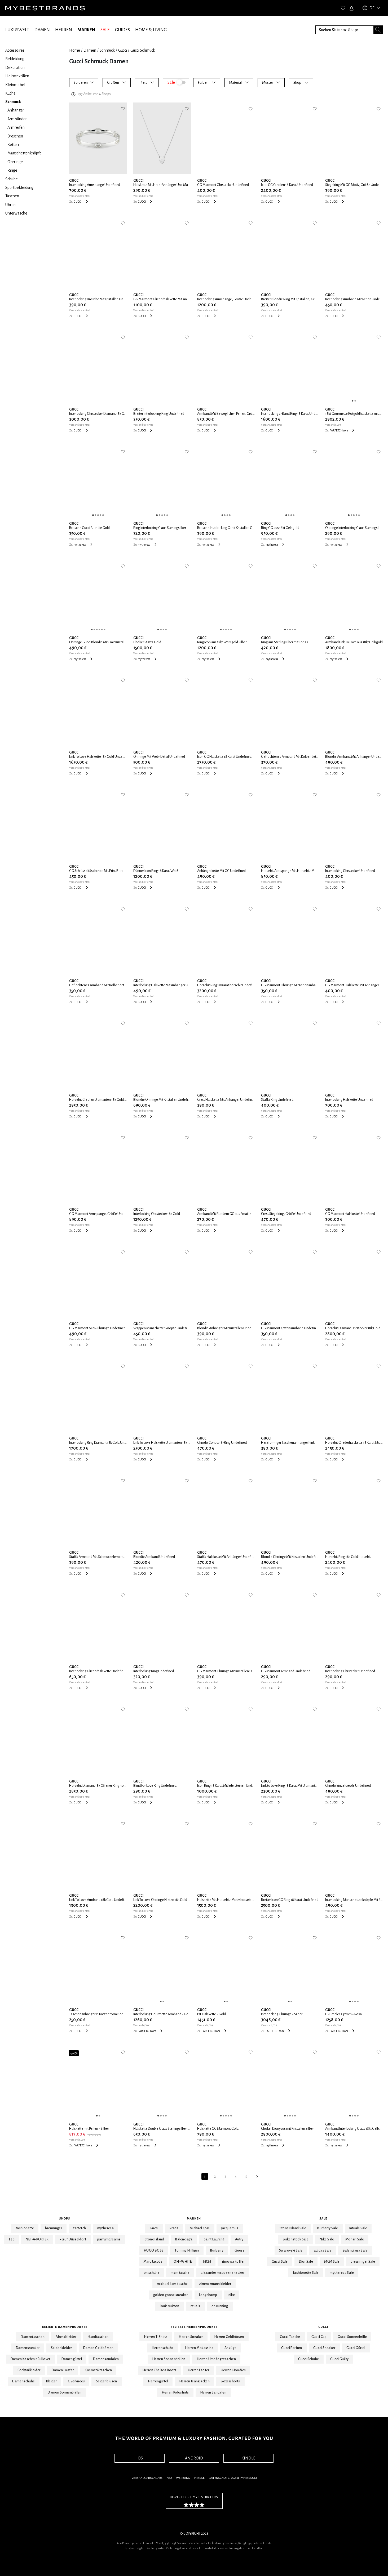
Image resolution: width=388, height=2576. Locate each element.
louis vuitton (169, 2306)
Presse (199, 2478)
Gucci (122, 50)
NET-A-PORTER (37, 2239)
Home (74, 50)
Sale (323, 2218)
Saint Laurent (214, 2239)
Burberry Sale (327, 2228)
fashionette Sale (306, 2273)
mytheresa (105, 2228)
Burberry (216, 2250)
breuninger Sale (363, 2261)
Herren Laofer (198, 2370)
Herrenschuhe (163, 2348)
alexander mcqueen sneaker (222, 2273)
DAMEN (42, 30)
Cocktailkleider (29, 2370)
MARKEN (86, 30)
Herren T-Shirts (155, 2337)
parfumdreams (109, 2239)
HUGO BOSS (154, 2250)
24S (12, 2239)
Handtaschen (97, 2337)
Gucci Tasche (290, 2337)
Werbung (183, 2478)
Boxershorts (230, 2381)
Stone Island (154, 2239)
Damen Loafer (63, 2370)
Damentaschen (33, 2337)
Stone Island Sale (293, 2228)
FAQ (169, 2478)
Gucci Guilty (339, 2359)
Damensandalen (106, 2359)
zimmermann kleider (215, 2284)
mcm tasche (180, 2273)
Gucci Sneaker (324, 2348)
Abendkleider (66, 2337)
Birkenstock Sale (295, 2239)
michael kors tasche (172, 2284)
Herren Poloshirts (175, 2392)
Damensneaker (28, 2348)
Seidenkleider (61, 2348)
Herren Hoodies (233, 2370)
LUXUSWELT (17, 30)
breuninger (53, 2228)
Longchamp (208, 2295)
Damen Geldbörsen (98, 2348)
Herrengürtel (158, 2381)
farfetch (79, 2228)
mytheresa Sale (342, 2273)
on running (219, 2306)
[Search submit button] (378, 29)
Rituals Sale (358, 2228)
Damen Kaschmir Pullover (30, 2359)
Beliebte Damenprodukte (64, 2326)
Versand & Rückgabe (146, 2478)
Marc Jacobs (152, 2261)
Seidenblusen (106, 2381)
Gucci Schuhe (308, 2359)
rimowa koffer (233, 2261)
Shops (64, 2218)
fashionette (25, 2228)
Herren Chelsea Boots (159, 2370)
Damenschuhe (23, 2381)
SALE (105, 30)
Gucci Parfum (291, 2348)
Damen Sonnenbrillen (65, 2392)
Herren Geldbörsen (229, 2337)
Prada (174, 2228)
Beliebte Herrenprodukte (194, 2326)
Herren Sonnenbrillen (169, 2359)
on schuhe (152, 2273)
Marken (194, 2218)
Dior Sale (306, 2261)
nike (231, 2295)
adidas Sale (323, 2250)
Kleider (51, 2381)
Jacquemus (230, 2228)
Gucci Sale (280, 2261)
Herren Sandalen (213, 2392)
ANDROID (194, 2458)
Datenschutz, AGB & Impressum (233, 2478)
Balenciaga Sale (355, 2250)
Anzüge (230, 2348)
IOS (139, 2458)
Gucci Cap (319, 2337)
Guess (239, 2250)
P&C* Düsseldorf (73, 2239)
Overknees (76, 2381)
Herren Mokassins (199, 2348)
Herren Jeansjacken (194, 2381)
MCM (207, 2261)
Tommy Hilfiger (187, 2250)
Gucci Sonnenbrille (352, 2337)
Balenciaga (184, 2239)
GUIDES (122, 30)
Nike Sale (327, 2239)
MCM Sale (332, 2261)
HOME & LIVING (151, 30)
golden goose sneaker (170, 2295)
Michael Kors (200, 2228)
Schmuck (107, 50)
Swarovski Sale (291, 2250)
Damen (89, 50)
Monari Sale (354, 2239)
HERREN (63, 30)
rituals (195, 2306)
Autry (239, 2239)
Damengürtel (71, 2359)
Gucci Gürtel (355, 2348)
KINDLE (248, 2458)
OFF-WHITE (183, 2261)
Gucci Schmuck (142, 50)
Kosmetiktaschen (98, 2370)
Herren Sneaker (191, 2337)
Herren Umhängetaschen (216, 2359)
